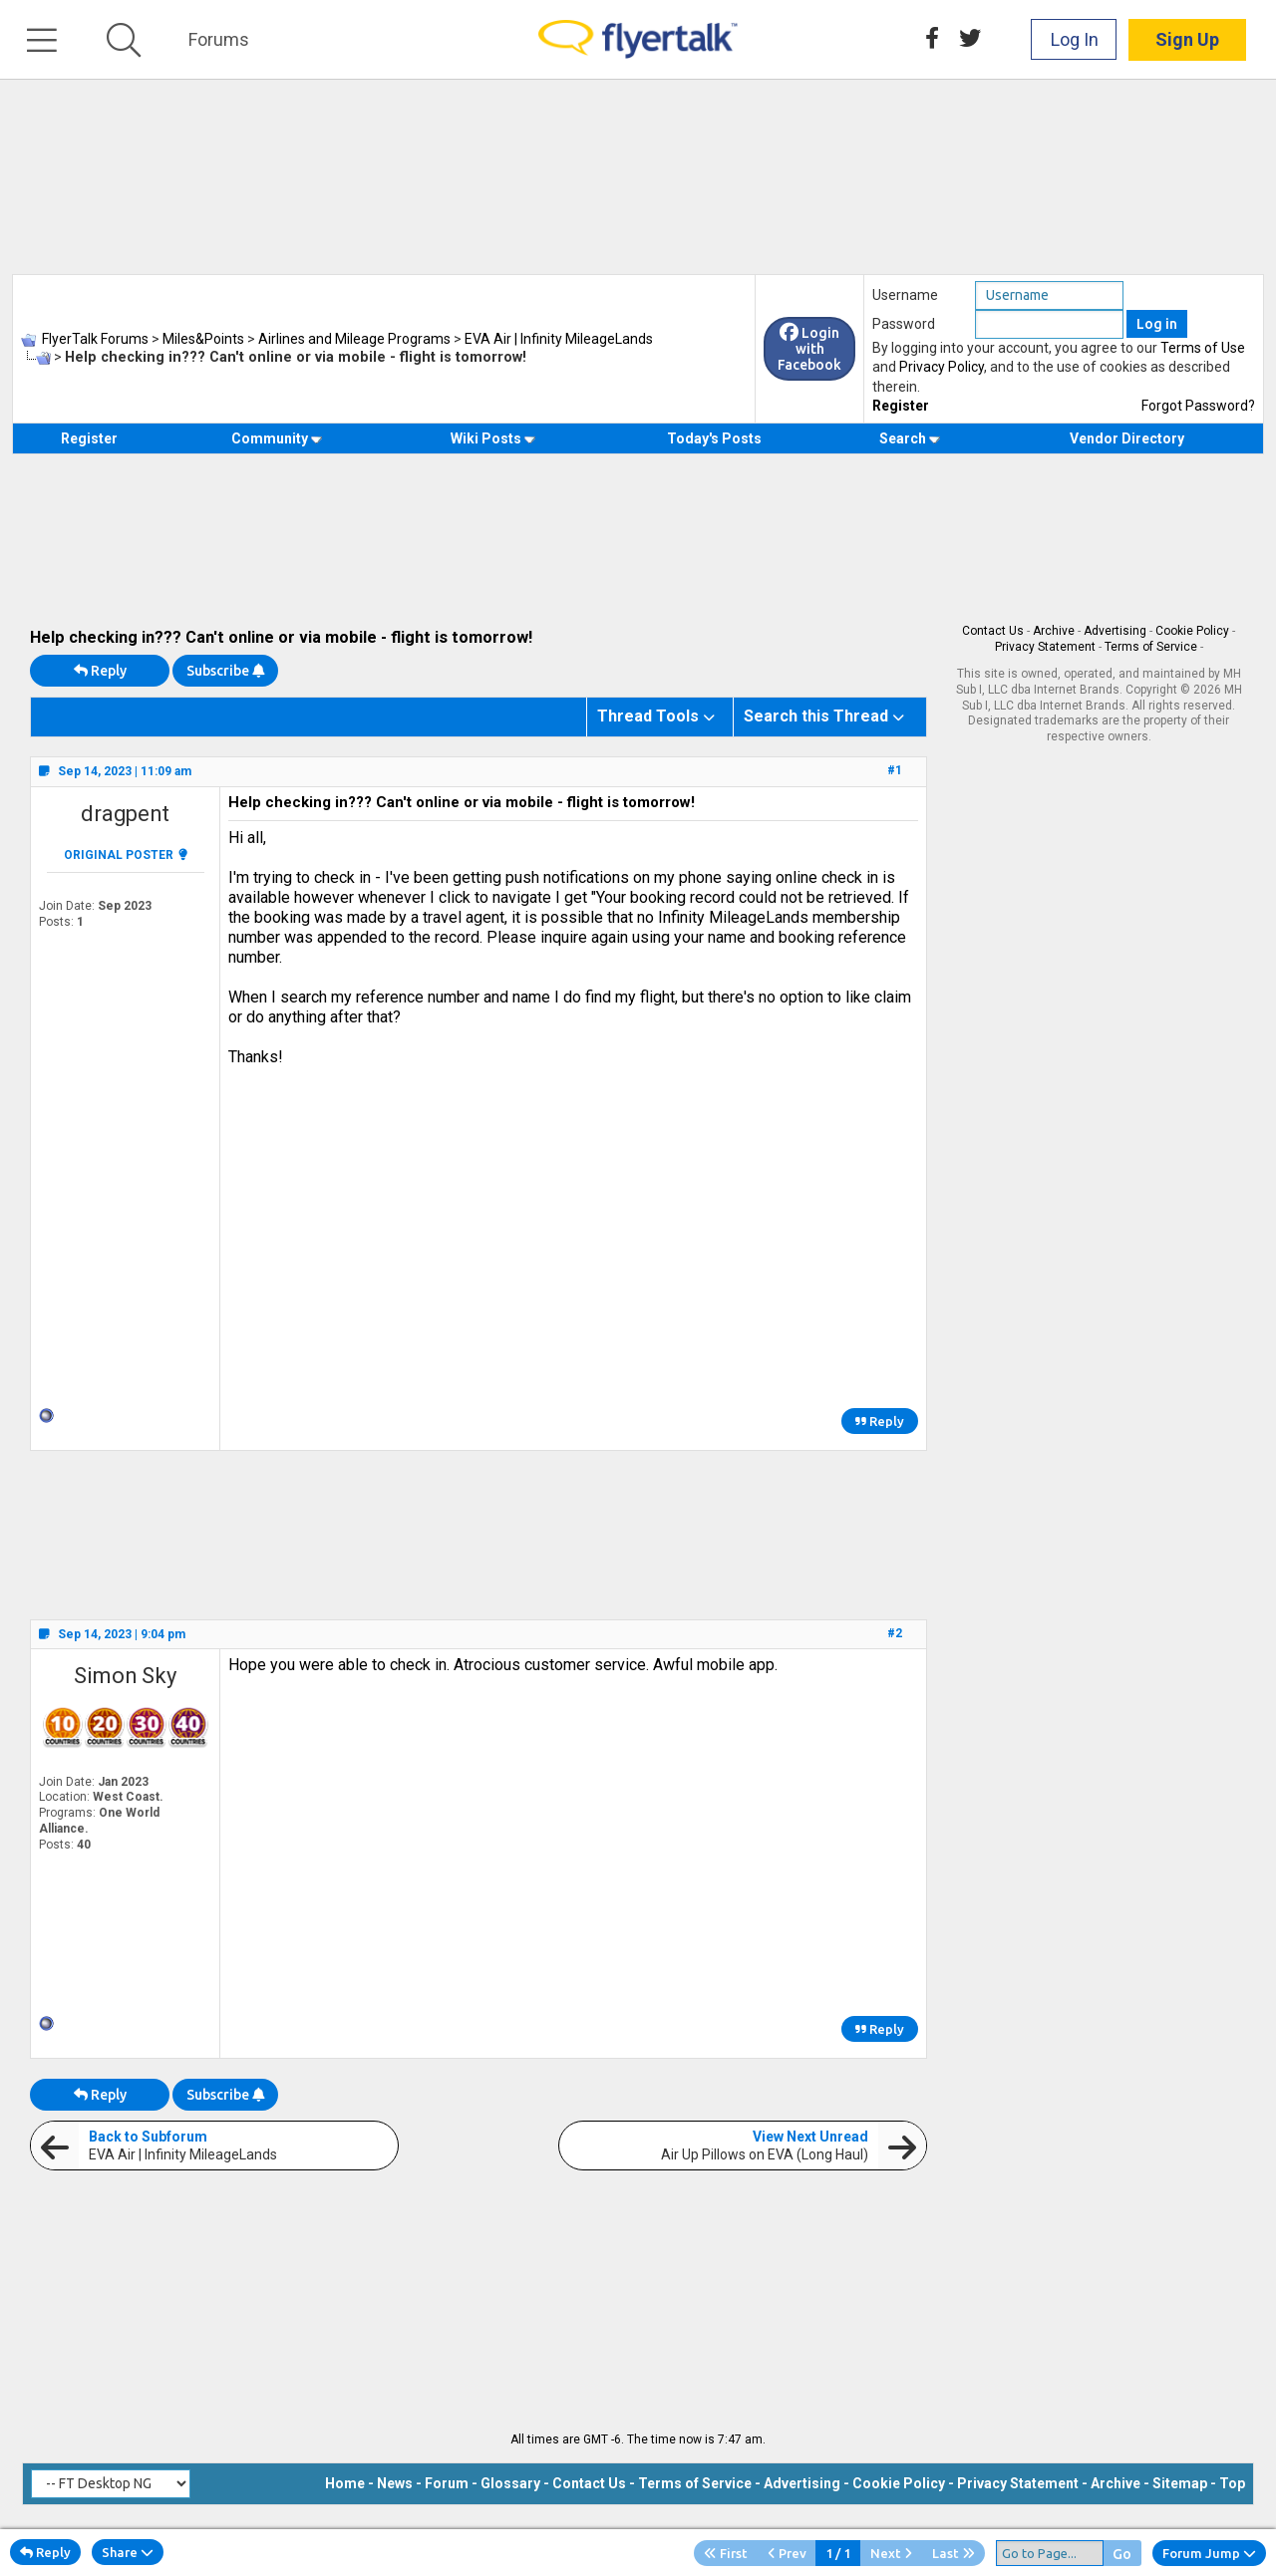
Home (345, 2483)
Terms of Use (1202, 348)
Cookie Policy (1192, 631)
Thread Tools (648, 716)
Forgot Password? (1198, 406)
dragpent (125, 813)
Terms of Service (1151, 647)
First (726, 2553)
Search (909, 438)
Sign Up (1187, 39)
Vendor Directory (1127, 438)
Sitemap (1179, 2483)
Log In (1075, 39)
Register (900, 406)
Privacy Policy (941, 367)
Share (128, 2552)
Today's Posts (714, 438)
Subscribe (225, 671)
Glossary (510, 2483)
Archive (1054, 631)
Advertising (1115, 631)
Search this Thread (816, 716)
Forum (447, 2483)
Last (953, 2553)
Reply (100, 671)
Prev (787, 2553)
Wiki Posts (493, 438)
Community (276, 438)
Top (1232, 2483)
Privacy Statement (1045, 647)
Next (891, 2553)
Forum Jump (1209, 2553)
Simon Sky (125, 1675)
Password (903, 324)
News (395, 2483)
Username (905, 295)
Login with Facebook (809, 349)
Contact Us (993, 631)
